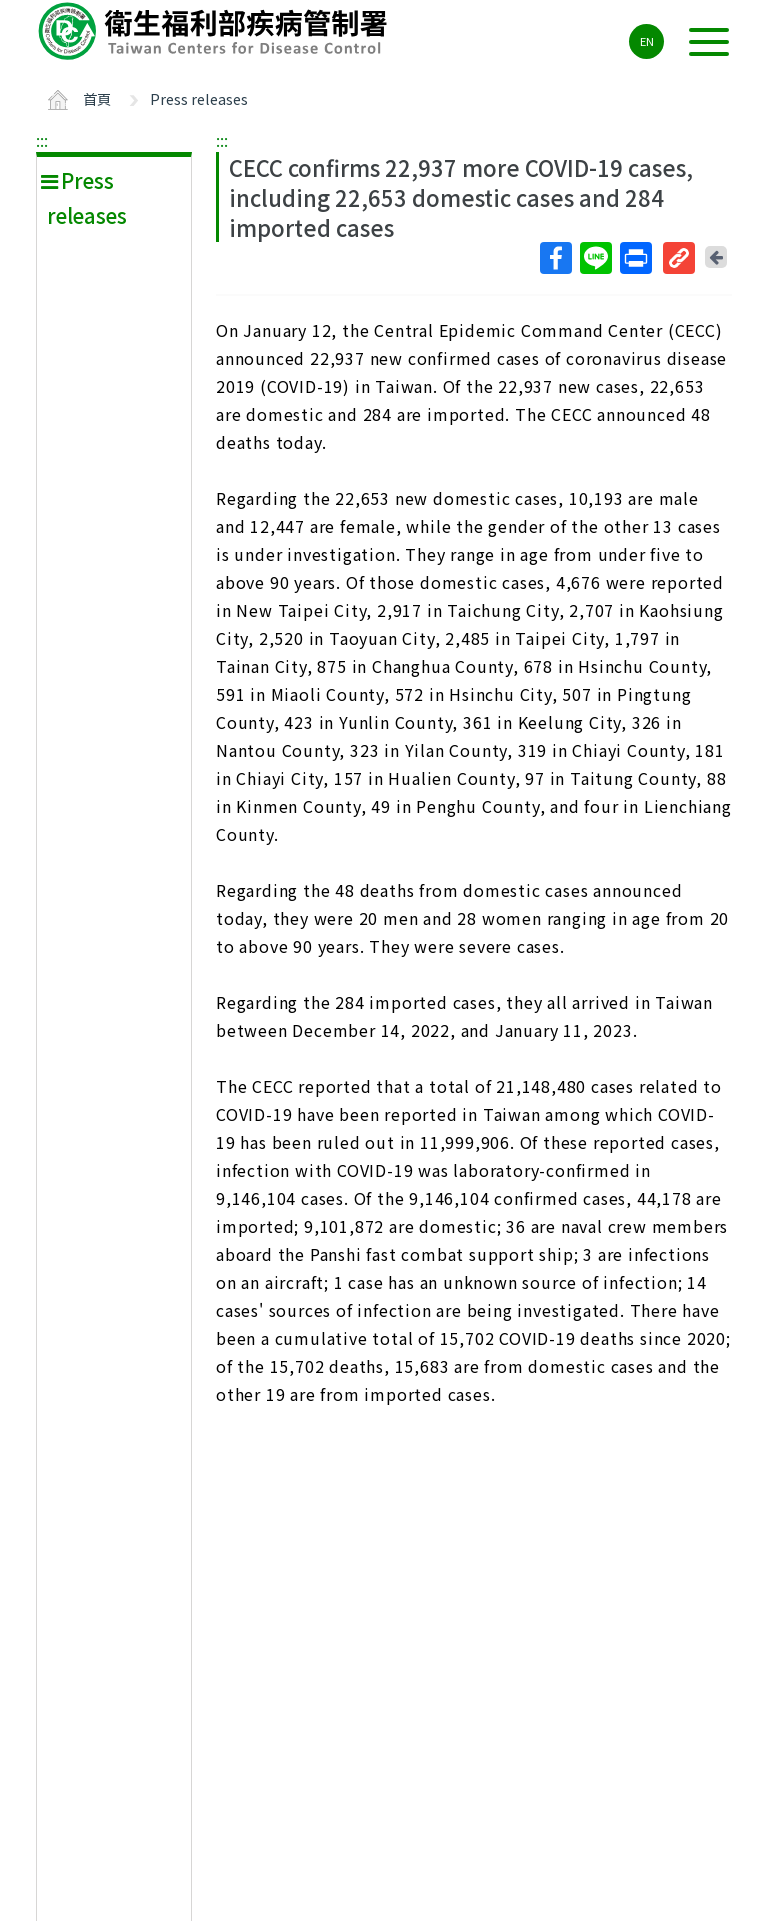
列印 (635, 258)
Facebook (555, 258)
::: (42, 140)
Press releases (199, 98)
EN (647, 41)
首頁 (97, 98)
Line (595, 258)
